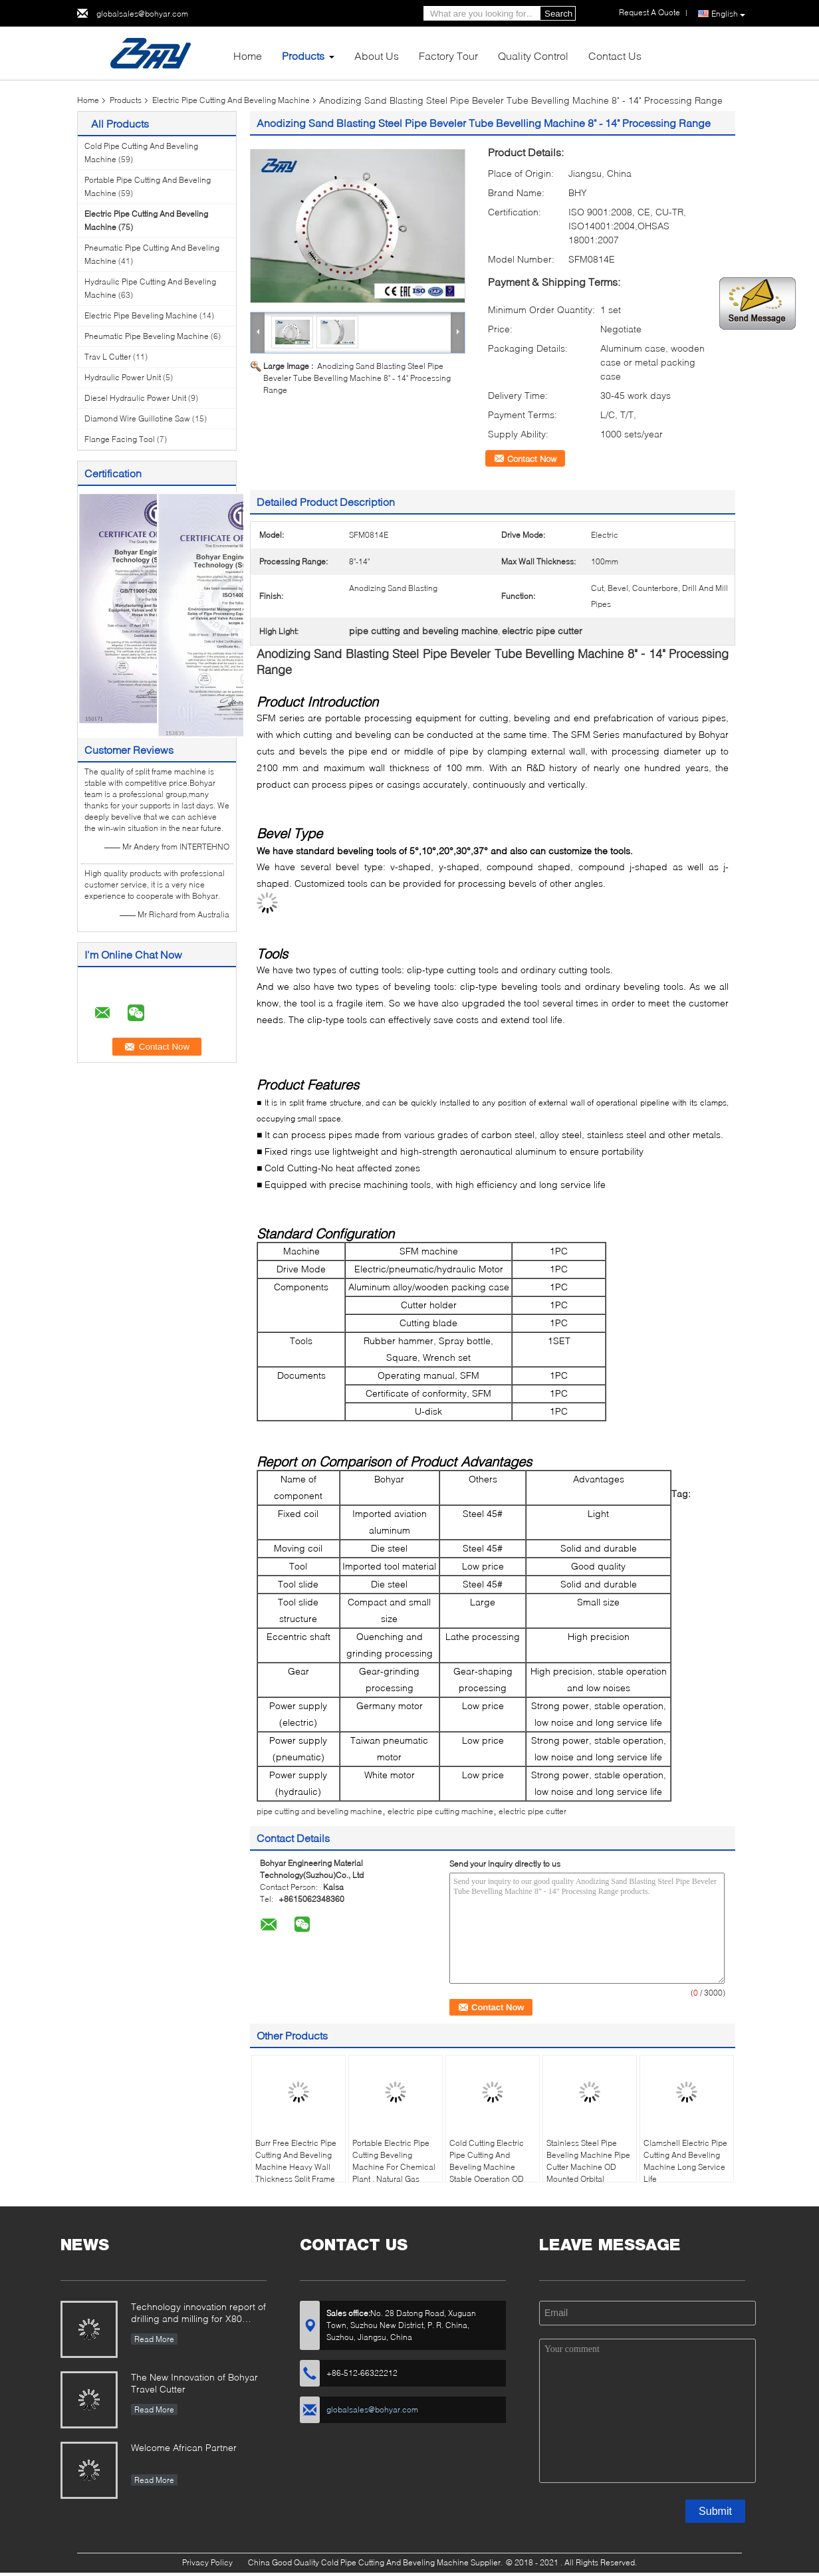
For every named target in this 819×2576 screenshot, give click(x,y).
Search (558, 14)
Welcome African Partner (184, 2447)
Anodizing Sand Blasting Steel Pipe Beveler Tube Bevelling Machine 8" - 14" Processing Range (357, 378)
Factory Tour (448, 55)
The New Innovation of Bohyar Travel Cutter (194, 2383)
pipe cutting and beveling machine (319, 1811)
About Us (376, 55)
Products (303, 55)
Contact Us (615, 55)
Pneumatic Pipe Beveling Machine (146, 336)
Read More (154, 2339)
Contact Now (531, 458)
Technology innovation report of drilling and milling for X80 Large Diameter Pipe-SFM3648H (198, 2314)
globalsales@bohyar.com (142, 14)
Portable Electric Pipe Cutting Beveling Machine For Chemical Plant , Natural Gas (393, 2161)
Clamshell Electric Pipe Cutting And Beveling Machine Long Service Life (685, 2161)
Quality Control (533, 55)
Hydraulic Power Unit (122, 377)
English (728, 14)
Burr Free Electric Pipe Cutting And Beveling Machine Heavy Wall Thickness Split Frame (295, 2161)
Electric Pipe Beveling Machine (140, 315)
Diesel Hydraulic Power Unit (135, 398)
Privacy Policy (207, 2562)
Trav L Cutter (107, 357)
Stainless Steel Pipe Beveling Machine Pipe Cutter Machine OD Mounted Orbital (588, 2161)
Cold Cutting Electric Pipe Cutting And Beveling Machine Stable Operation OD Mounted (486, 2167)
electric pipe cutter (532, 1811)
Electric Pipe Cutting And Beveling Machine (231, 100)
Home (247, 55)
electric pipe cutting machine (440, 1811)
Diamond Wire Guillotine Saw (137, 418)
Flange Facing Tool (119, 439)
